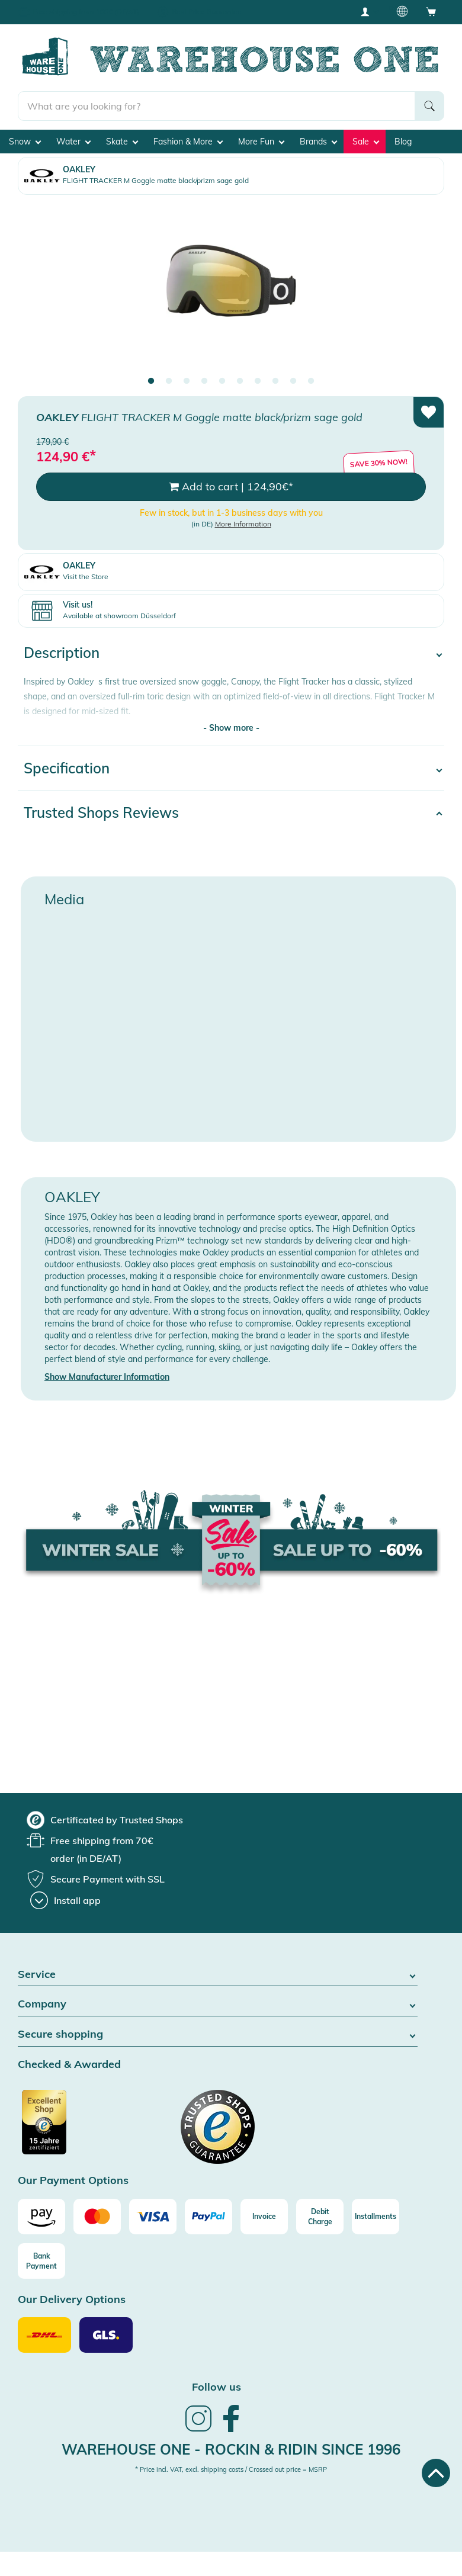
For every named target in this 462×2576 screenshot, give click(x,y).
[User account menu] (369, 11)
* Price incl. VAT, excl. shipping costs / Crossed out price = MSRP (231, 2469)
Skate (122, 141)
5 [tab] (222, 381)
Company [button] (218, 2004)
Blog (403, 141)
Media (64, 899)
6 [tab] (240, 381)
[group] (105, 1820)
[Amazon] (41, 2216)
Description (62, 652)
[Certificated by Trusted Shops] (66, 2128)
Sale (365, 141)
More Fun (261, 141)
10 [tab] (311, 381)
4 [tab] (204, 381)
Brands (318, 141)
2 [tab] (169, 381)
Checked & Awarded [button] (69, 2064)
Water (73, 141)
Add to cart (231, 486)
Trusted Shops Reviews (101, 812)
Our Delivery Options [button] (72, 2300)
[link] (198, 2430)
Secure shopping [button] (218, 2034)
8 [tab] (275, 381)
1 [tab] (151, 381)
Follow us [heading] (216, 2387)
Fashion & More (188, 141)
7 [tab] (258, 381)
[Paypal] (208, 2216)
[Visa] (153, 2216)
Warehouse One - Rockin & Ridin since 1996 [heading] (231, 2449)
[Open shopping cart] (431, 11)
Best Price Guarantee (207, 11)
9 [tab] (293, 381)
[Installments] (375, 2216)
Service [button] (218, 1974)
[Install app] (65, 1900)
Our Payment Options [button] (73, 2180)
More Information (243, 523)
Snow (25, 141)
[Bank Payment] (41, 2261)
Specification (67, 768)
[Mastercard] (97, 2216)
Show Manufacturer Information (106, 1376)
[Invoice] (264, 2216)
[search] (216, 106)
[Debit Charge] (320, 2216)
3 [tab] (186, 381)
